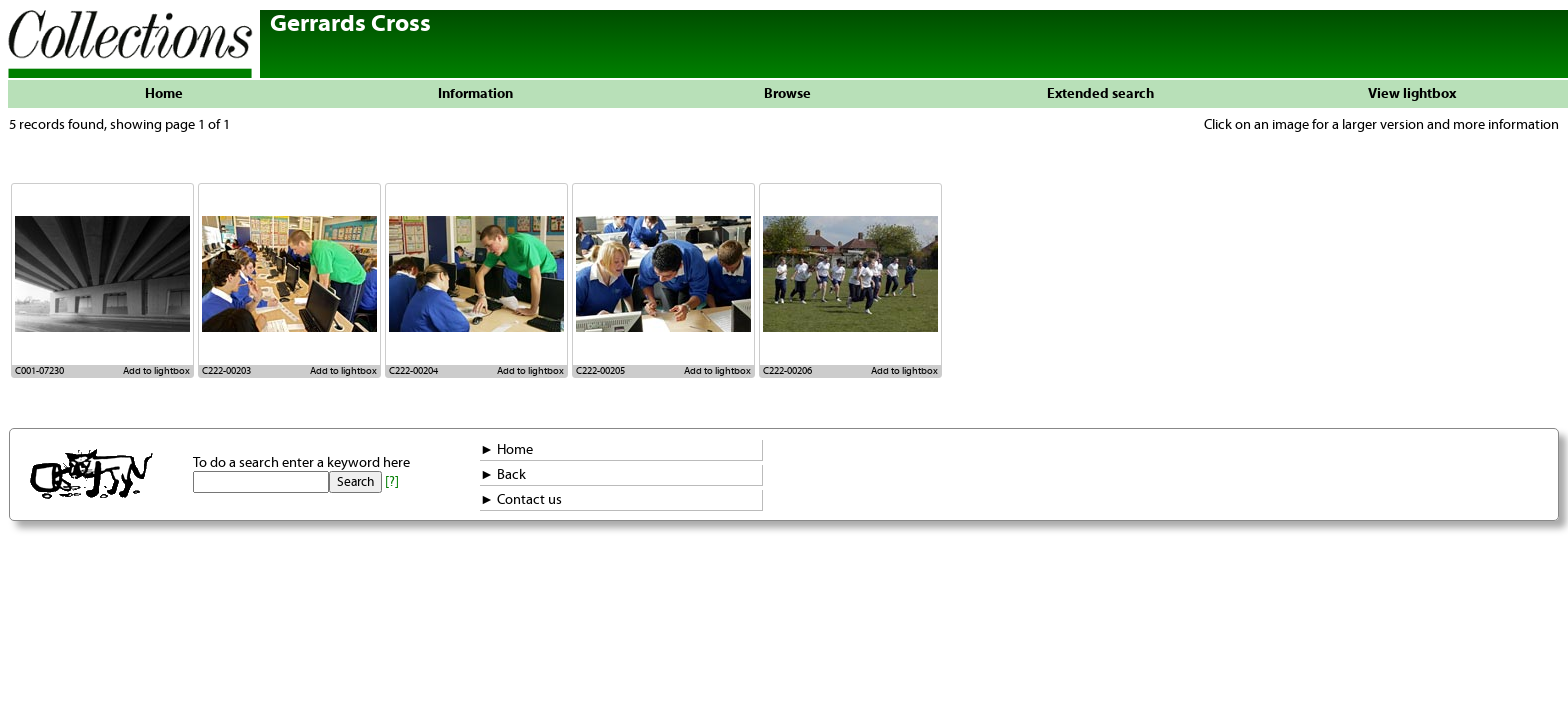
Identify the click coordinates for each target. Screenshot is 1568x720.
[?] (392, 482)
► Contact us (521, 500)
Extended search (1100, 94)
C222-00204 (413, 371)
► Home (506, 450)
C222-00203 (226, 371)
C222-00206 (787, 371)
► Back (503, 475)
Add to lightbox (156, 371)
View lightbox (1412, 94)
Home (164, 94)
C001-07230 (39, 371)
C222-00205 (600, 371)
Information (475, 94)
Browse (787, 94)
